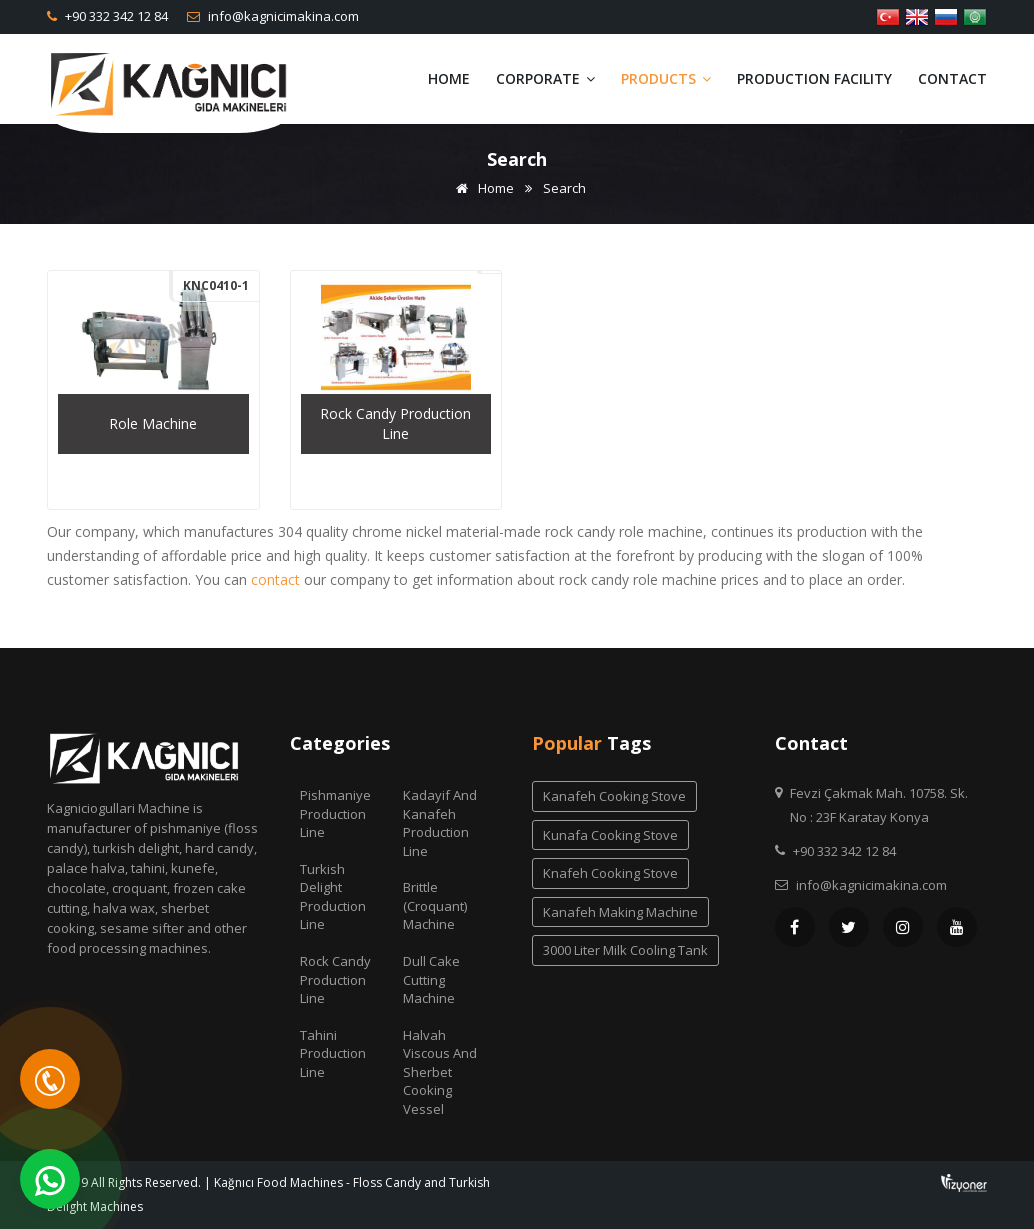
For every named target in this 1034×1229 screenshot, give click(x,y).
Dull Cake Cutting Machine (431, 979)
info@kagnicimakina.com (282, 16)
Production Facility (814, 78)
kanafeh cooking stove (614, 796)
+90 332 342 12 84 (115, 16)
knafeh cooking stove (610, 873)
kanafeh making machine (620, 912)
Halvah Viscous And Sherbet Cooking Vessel (440, 1072)
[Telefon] (50, 1079)
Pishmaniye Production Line (335, 813)
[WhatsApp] (50, 1179)
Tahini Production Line (333, 1053)
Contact (952, 78)
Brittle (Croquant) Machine (435, 905)
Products (666, 78)
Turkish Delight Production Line (333, 897)
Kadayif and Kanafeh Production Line (440, 823)
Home (449, 78)
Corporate (545, 78)
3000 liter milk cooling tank (625, 950)
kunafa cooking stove (610, 835)
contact (275, 579)
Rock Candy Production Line (335, 979)
